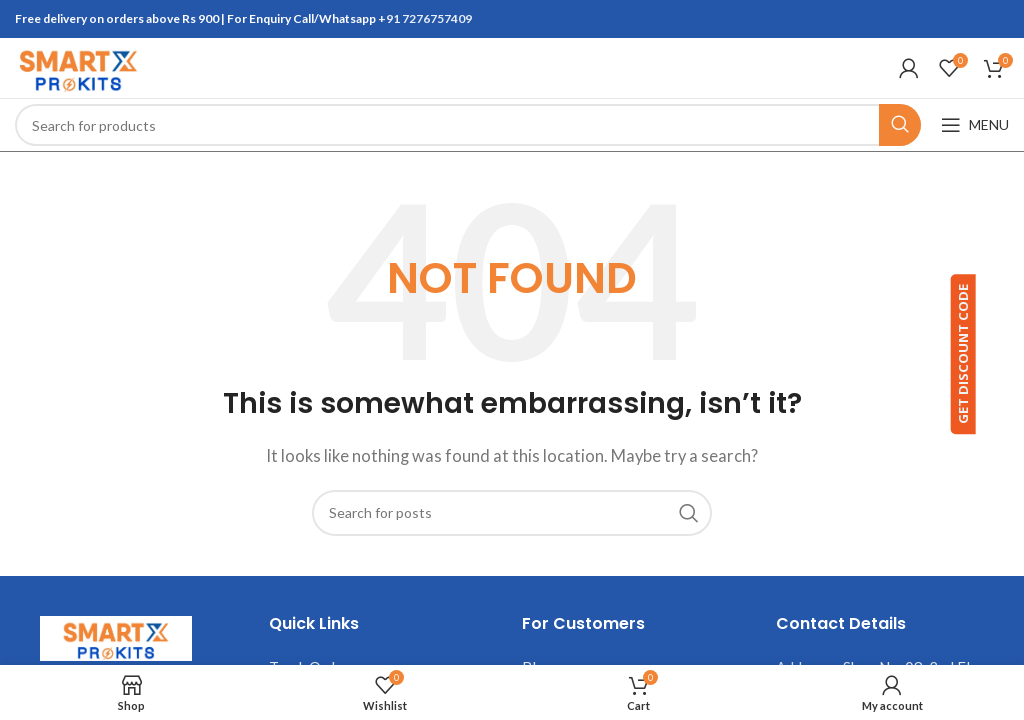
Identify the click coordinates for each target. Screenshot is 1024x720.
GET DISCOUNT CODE (992, 356)
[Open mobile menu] (975, 125)
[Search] (468, 125)
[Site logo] (77, 66)
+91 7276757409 (425, 18)
